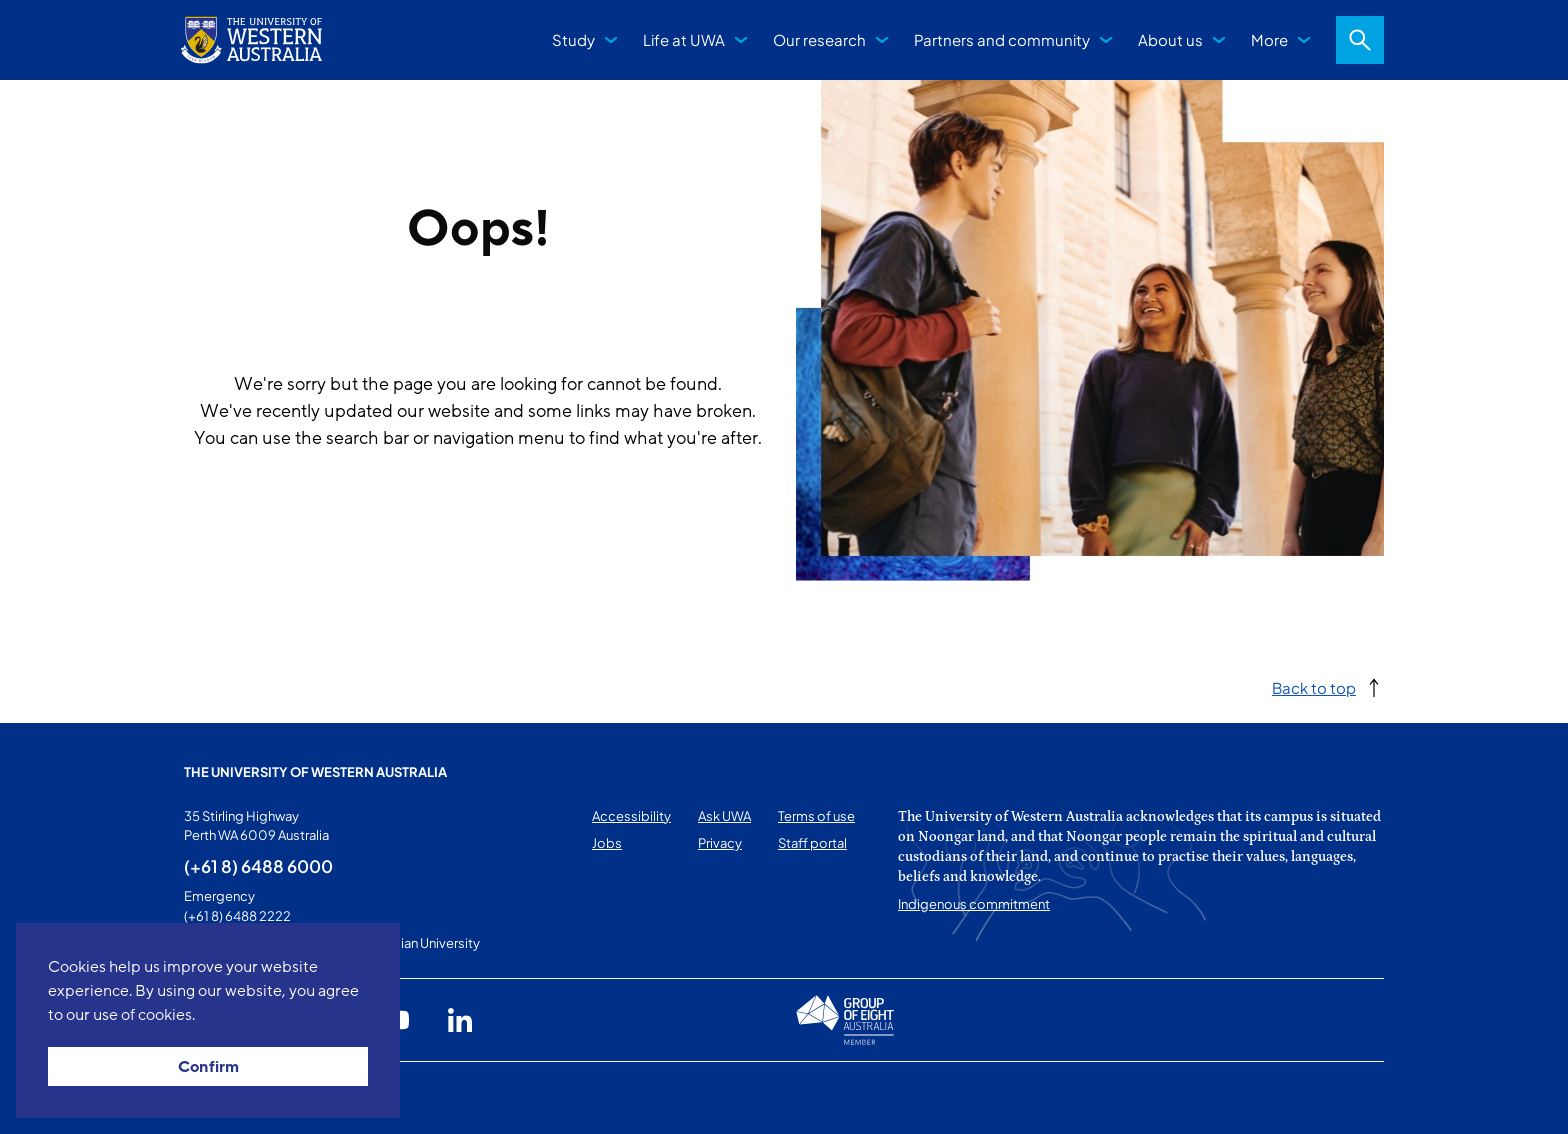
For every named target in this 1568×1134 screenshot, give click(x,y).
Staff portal (812, 843)
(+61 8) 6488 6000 (258, 866)
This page (212, 1098)
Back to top (1314, 687)
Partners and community (1002, 39)
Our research (819, 39)
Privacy (720, 843)
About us (1170, 39)
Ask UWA (724, 816)
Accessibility (631, 816)
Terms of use (816, 816)
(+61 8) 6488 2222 (237, 916)
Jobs (607, 843)
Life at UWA (684, 39)
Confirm (208, 1067)
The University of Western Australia (315, 772)
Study (573, 39)
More (1269, 39)
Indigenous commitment (974, 904)
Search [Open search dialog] (1360, 40)
